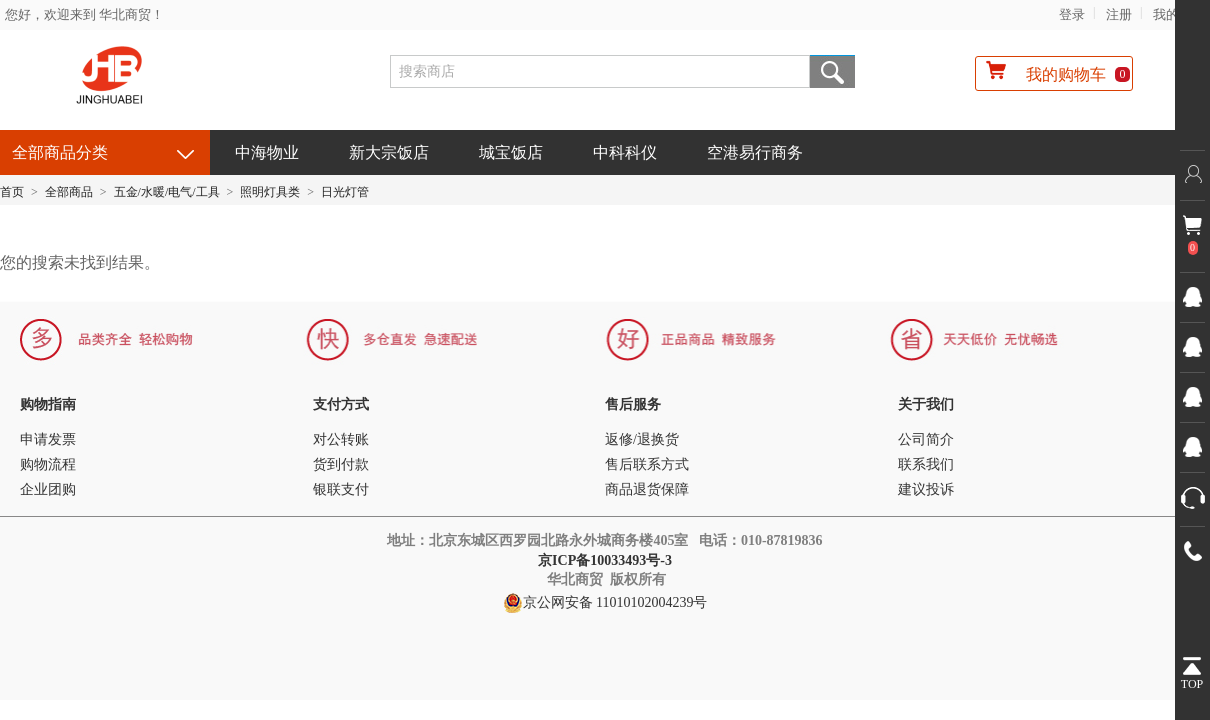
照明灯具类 (270, 192)
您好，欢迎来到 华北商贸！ (84, 14)
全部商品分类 (60, 152)
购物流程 (48, 464)
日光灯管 (345, 192)
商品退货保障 (647, 489)
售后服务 (633, 404)
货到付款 (341, 464)
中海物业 (267, 152)
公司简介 (926, 439)
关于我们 (926, 404)
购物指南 (48, 404)
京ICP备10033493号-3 (606, 560)
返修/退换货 (642, 439)
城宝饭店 (511, 152)
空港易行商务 (755, 152)
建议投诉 (926, 489)
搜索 (832, 71)
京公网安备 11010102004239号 (605, 603)
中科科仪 (625, 152)
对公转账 (341, 439)
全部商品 (69, 192)
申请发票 (48, 439)
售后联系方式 (647, 464)
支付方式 (341, 404)
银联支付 (341, 489)
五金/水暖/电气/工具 (167, 192)
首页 (12, 192)
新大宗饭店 (389, 152)
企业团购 (48, 489)
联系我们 (926, 464)
